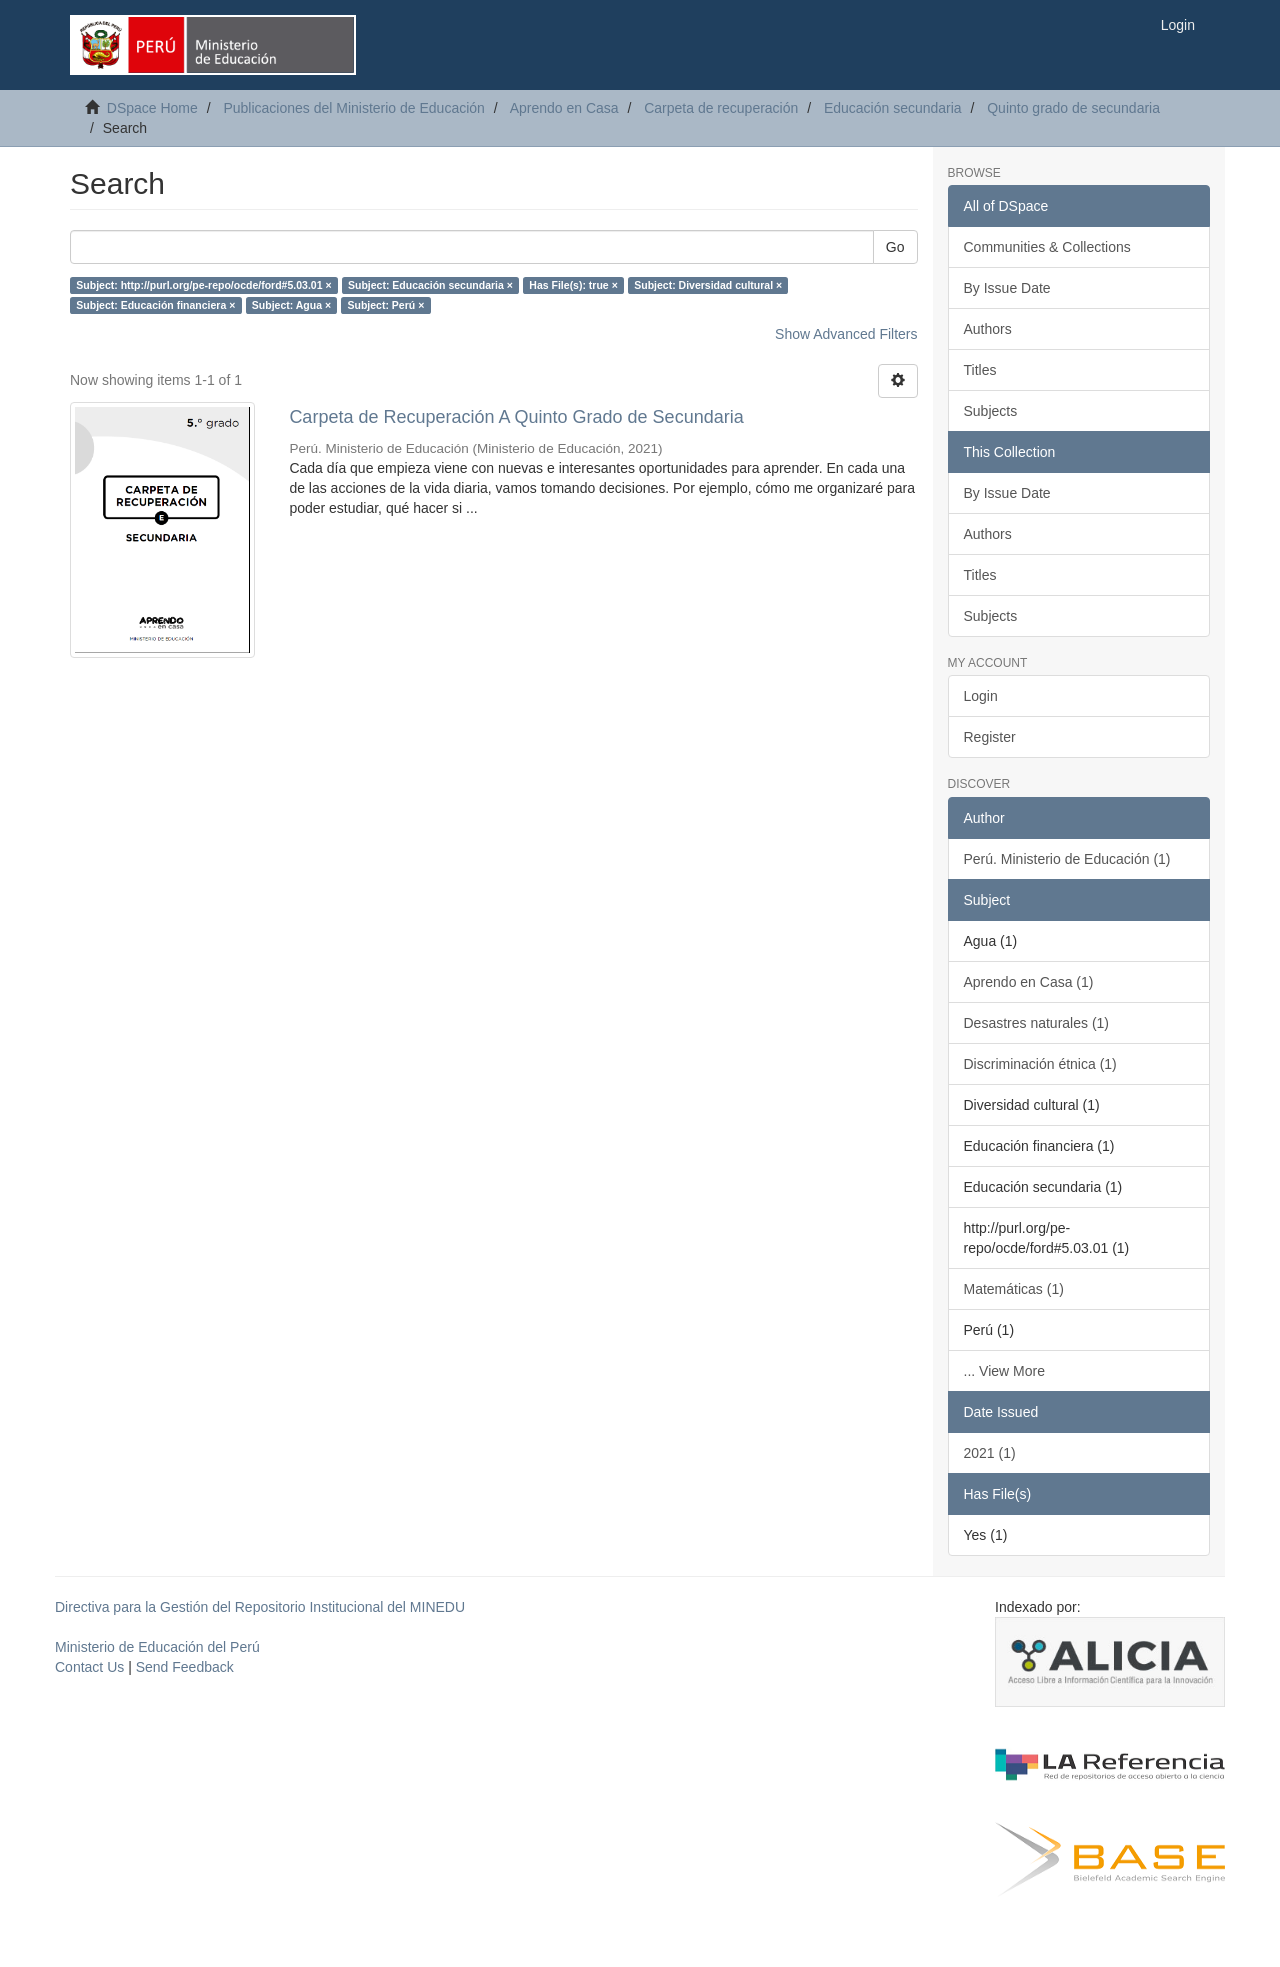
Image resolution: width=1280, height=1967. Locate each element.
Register (990, 737)
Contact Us (89, 1667)
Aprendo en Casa (564, 108)
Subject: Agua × (291, 305)
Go (895, 247)
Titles (980, 370)
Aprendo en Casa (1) (1029, 982)
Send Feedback (185, 1667)
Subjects (991, 411)
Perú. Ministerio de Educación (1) (1067, 859)
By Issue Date (1007, 288)
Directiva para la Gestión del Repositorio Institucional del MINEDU (260, 1607)
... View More (1004, 1371)
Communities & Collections (1047, 247)
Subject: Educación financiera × (155, 305)
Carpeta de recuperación (721, 108)
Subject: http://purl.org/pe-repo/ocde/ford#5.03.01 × (203, 285)
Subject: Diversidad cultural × (708, 285)
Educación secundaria (893, 108)
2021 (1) (990, 1453)
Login (981, 696)
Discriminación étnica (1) (1040, 1064)
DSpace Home (152, 108)
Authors (988, 329)
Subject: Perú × (386, 305)
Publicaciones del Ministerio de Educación (353, 108)
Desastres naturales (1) (1037, 1023)
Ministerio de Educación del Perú (157, 1647)
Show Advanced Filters (846, 334)
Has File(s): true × (573, 285)
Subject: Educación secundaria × (430, 285)
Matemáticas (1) (1014, 1289)
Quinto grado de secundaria (1073, 108)
